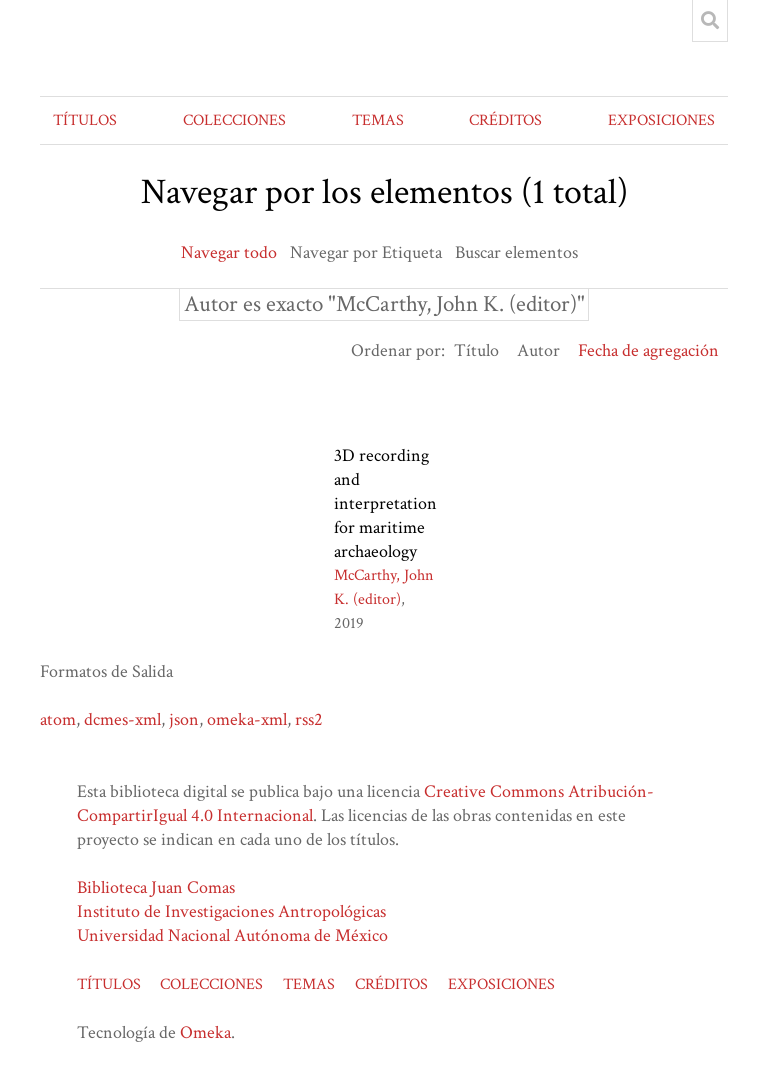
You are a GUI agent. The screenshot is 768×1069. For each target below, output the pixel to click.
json (184, 719)
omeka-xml (247, 719)
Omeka (205, 1032)
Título (476, 350)
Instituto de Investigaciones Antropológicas (231, 911)
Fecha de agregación (648, 350)
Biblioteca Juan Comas (156, 887)
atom (58, 719)
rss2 (309, 719)
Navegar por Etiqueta (366, 252)
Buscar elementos (516, 252)
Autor (538, 350)
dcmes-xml (122, 719)
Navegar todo (229, 252)
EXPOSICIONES (661, 120)
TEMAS (378, 120)
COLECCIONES (234, 120)
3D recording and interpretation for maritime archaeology (385, 503)
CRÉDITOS (505, 120)
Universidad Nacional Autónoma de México (232, 935)
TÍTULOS (85, 120)
